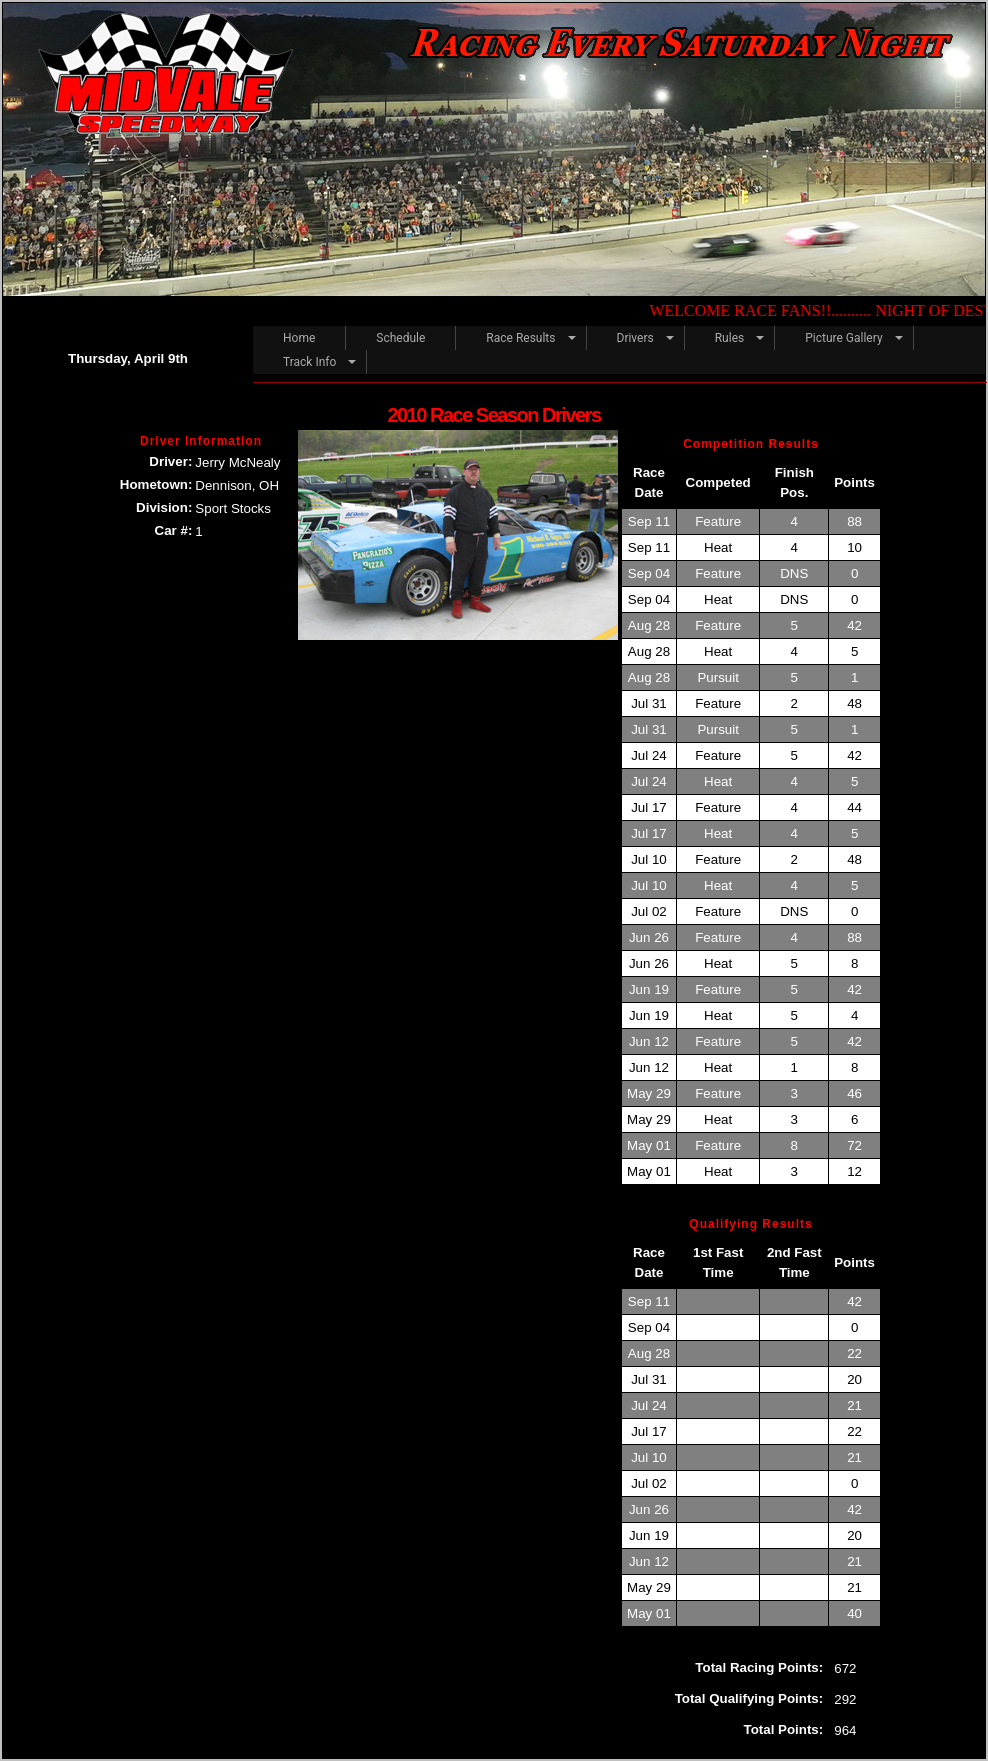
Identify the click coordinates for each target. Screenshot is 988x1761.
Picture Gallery (843, 338)
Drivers (635, 338)
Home (299, 338)
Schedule (400, 338)
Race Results (520, 338)
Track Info (309, 362)
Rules (729, 338)
